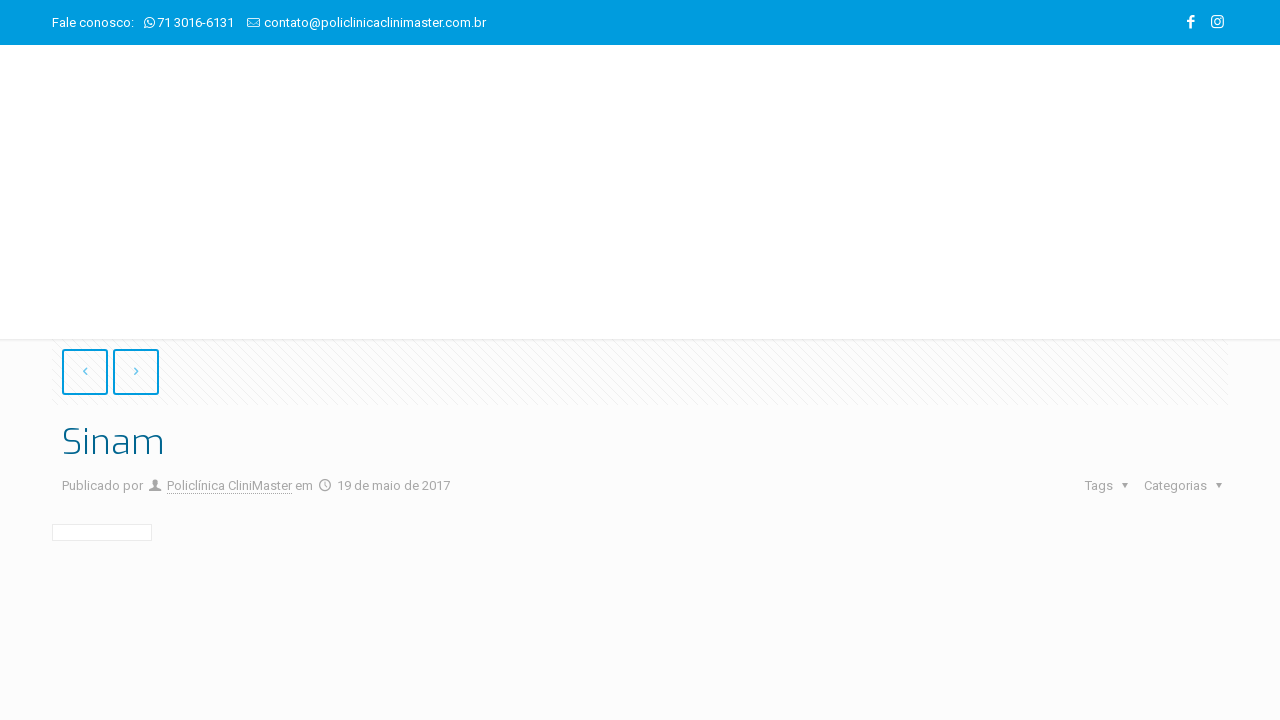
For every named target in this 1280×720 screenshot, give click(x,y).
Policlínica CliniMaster (229, 486)
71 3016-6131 (195, 22)
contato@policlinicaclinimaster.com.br (375, 22)
